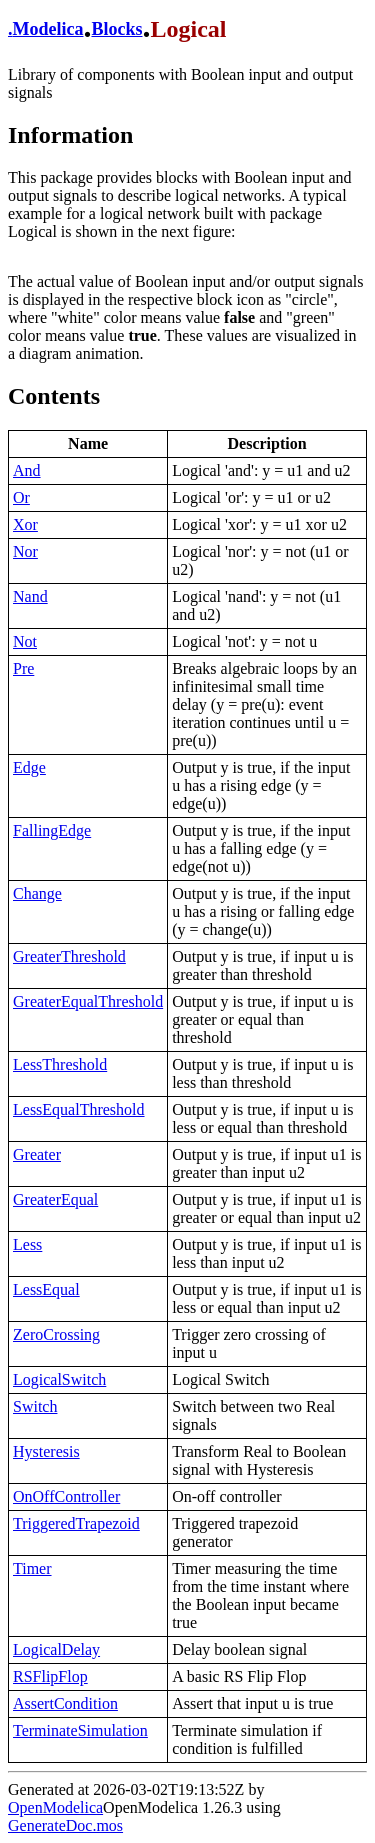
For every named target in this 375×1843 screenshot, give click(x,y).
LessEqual (46, 1289)
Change (37, 893)
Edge (29, 767)
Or (21, 497)
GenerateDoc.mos (65, 1825)
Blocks (116, 29)
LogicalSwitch (59, 1379)
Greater (37, 1154)
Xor (25, 524)
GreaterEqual (55, 1199)
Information (70, 135)
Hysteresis (46, 1451)
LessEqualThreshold (79, 1109)
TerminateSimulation (80, 1730)
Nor (25, 551)
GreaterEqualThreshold (88, 1001)
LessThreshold (60, 1064)
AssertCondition (65, 1703)
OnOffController (66, 1496)
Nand (30, 596)
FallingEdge (52, 830)
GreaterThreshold (69, 956)
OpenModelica (55, 1807)
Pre (23, 668)
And (27, 470)
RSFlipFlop (50, 1676)
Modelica (48, 29)
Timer (32, 1568)
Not (25, 641)
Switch (35, 1406)
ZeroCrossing (56, 1334)
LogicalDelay (56, 1649)
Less (27, 1244)
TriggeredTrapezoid (76, 1523)
